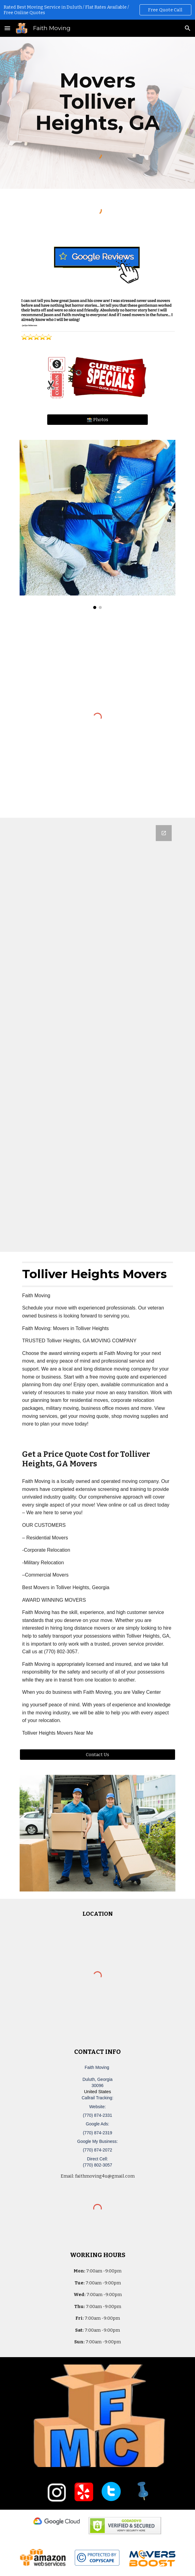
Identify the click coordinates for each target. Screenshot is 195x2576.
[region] (97, 10)
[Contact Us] (97, 1754)
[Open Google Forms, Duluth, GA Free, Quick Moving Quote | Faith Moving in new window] (164, 833)
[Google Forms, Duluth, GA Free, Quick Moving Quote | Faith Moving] (97, 1034)
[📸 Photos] (97, 420)
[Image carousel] (97, 524)
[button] (7, 28)
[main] (97, 101)
